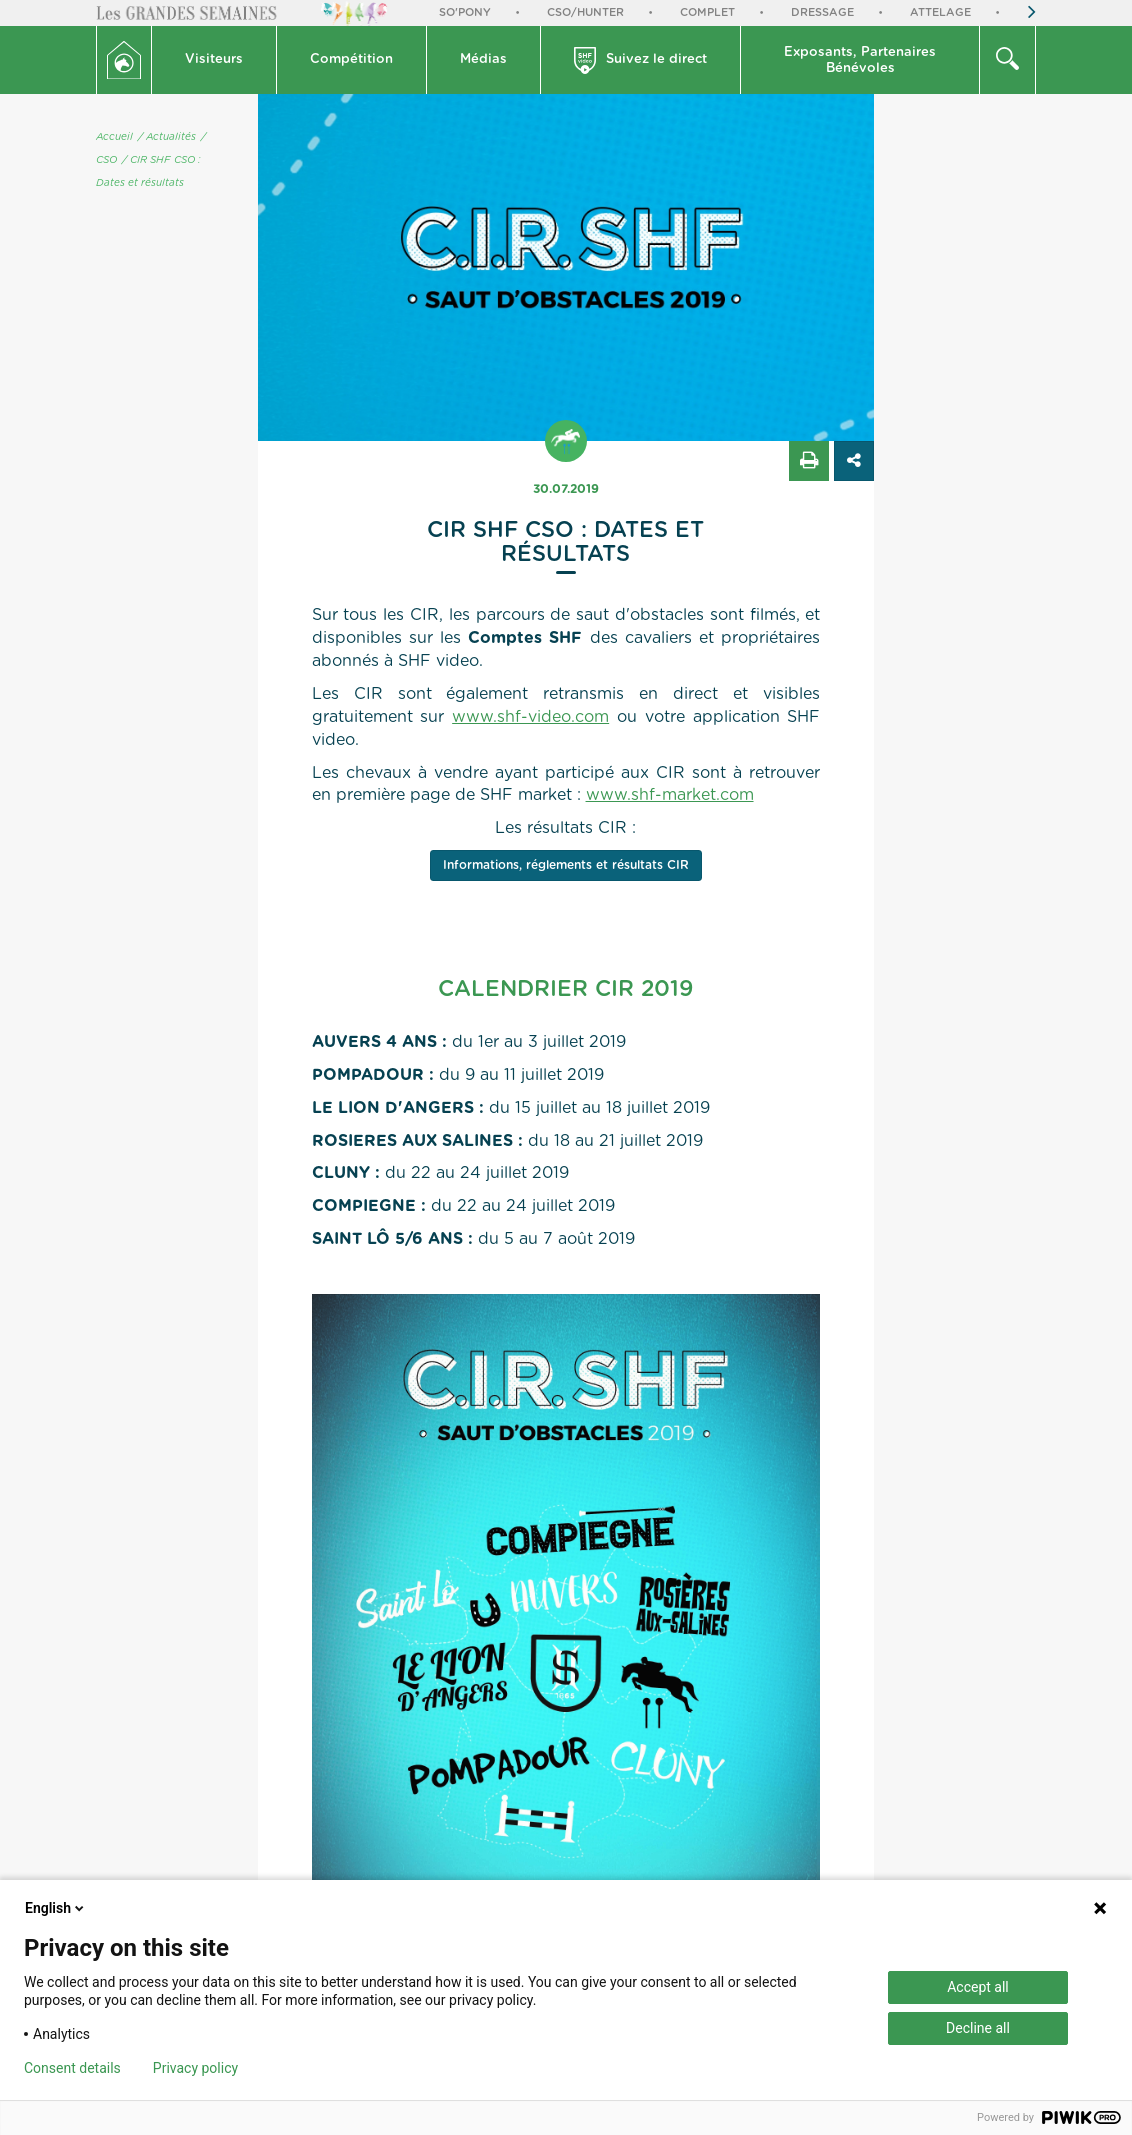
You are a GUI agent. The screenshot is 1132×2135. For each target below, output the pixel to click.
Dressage (822, 12)
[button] (214, 60)
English (56, 1908)
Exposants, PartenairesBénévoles (860, 60)
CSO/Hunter (585, 12)
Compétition (351, 59)
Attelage (940, 12)
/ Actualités (167, 137)
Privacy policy (195, 2068)
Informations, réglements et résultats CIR (566, 865)
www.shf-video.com (530, 717)
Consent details (72, 2068)
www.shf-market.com (670, 795)
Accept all (978, 1987)
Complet (707, 12)
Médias (483, 59)
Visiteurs (214, 59)
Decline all (978, 2028)
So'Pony (465, 12)
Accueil (114, 137)
